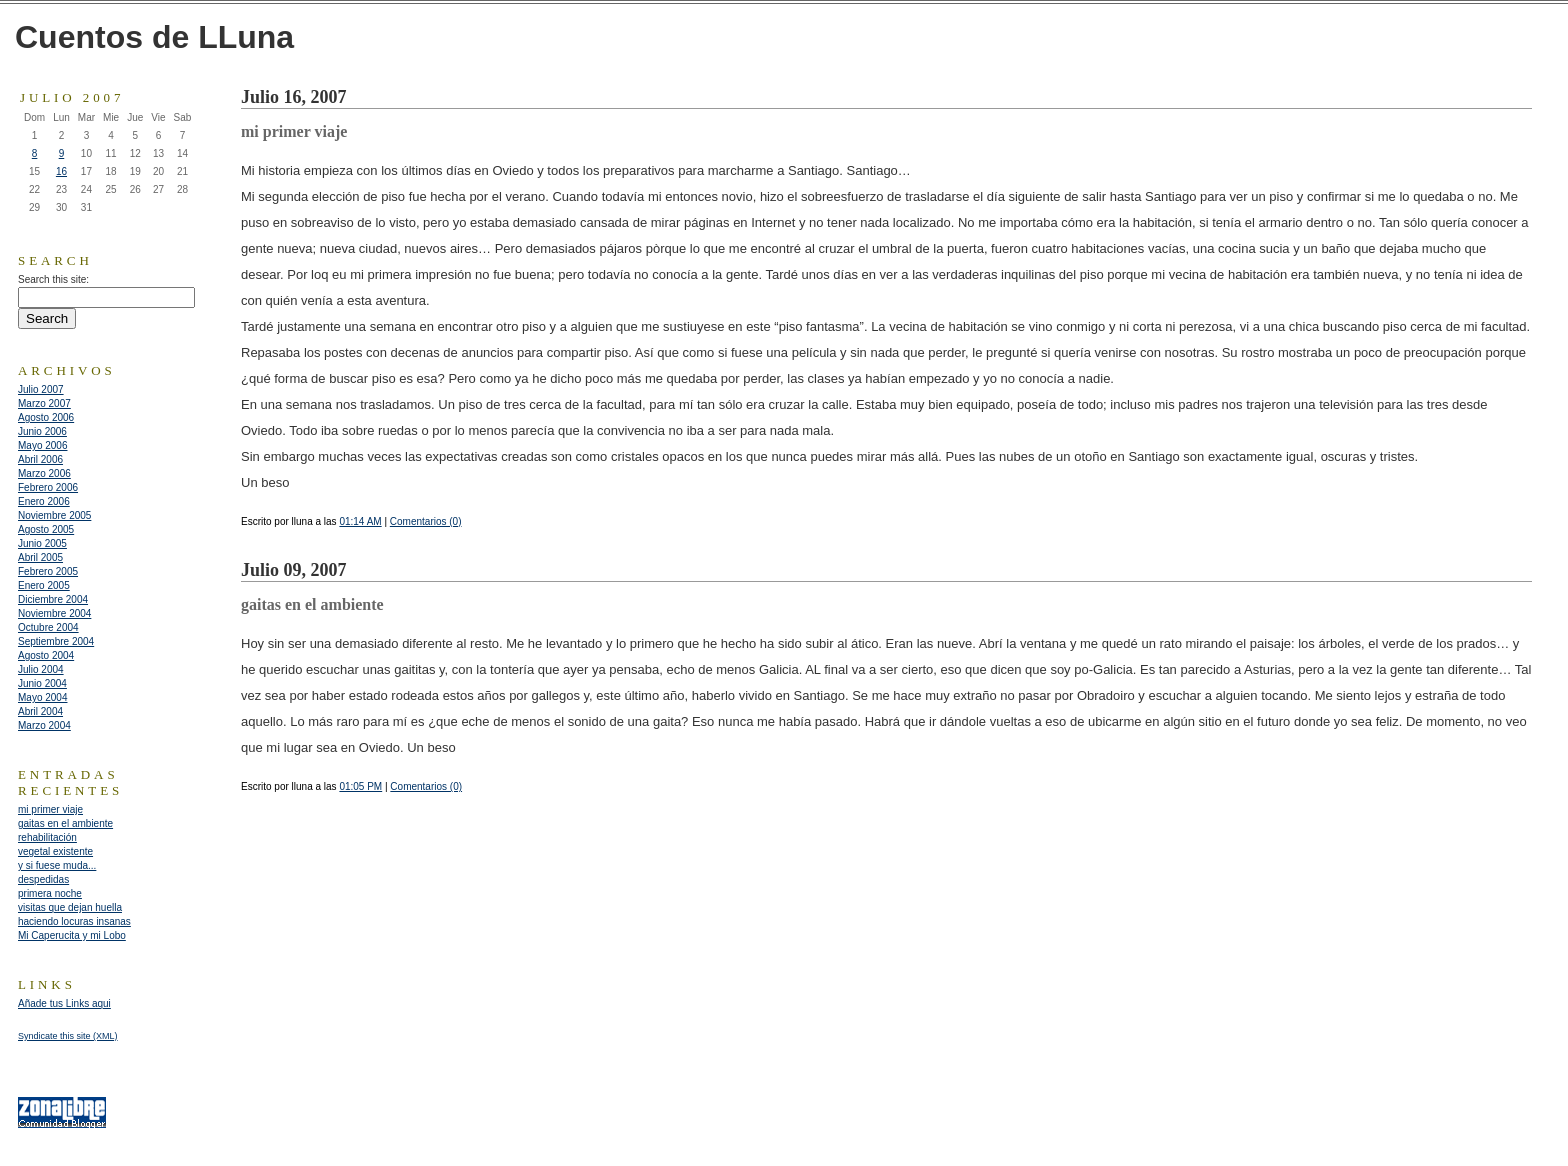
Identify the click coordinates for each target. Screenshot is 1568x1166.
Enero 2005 (44, 585)
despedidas (43, 879)
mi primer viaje (50, 809)
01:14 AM (360, 521)
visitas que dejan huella (70, 907)
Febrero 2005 (48, 571)
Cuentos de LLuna (154, 37)
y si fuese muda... (57, 865)
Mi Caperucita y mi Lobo (72, 935)
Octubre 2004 (48, 627)
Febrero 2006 (48, 487)
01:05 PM (360, 786)
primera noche (50, 893)
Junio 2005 (42, 543)
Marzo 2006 (44, 473)
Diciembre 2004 (53, 599)
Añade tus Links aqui (64, 1003)
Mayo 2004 (42, 697)
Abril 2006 (40, 459)
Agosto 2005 (46, 529)
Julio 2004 (41, 669)
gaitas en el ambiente (65, 823)
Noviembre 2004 (54, 613)
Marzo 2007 (44, 403)
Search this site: (53, 279)
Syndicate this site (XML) (68, 1036)
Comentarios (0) (426, 521)
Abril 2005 (40, 557)
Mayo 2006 (42, 445)
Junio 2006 (42, 431)
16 (61, 171)
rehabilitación (47, 837)
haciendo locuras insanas (74, 921)
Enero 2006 (44, 501)
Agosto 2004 (46, 655)
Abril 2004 (40, 711)
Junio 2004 (42, 683)
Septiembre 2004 (56, 641)
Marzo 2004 (44, 725)
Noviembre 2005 (54, 515)
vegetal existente (55, 851)
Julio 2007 (41, 389)
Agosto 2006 (46, 417)
